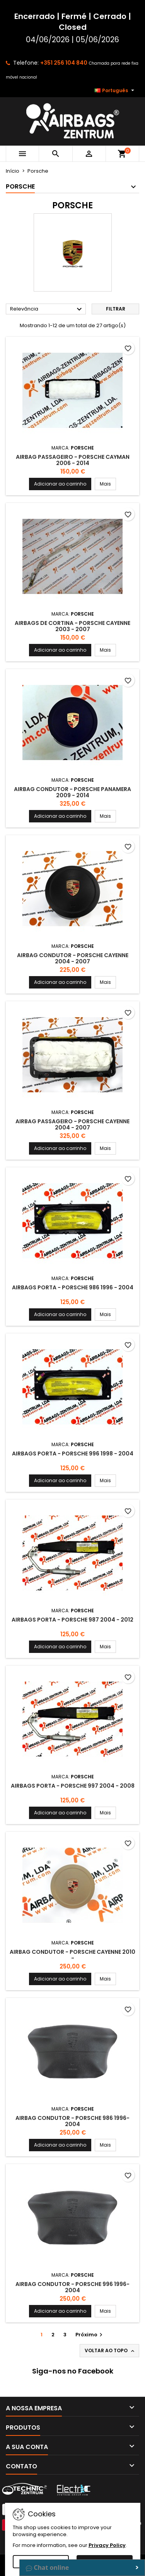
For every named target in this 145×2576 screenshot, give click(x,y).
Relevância (47, 309)
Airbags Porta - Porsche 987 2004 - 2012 (72, 1620)
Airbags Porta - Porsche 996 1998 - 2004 (72, 1453)
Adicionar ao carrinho (60, 484)
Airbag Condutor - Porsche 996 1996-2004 (72, 2287)
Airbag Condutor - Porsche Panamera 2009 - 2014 (72, 792)
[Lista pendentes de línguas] (115, 90)
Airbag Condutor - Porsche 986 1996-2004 (72, 2121)
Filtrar (115, 308)
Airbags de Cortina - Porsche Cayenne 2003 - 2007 (72, 626)
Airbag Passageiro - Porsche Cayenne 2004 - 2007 (72, 1124)
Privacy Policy (107, 2545)
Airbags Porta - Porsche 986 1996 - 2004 (72, 1287)
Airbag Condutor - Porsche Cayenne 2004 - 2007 (72, 958)
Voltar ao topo (110, 2350)
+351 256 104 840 (63, 63)
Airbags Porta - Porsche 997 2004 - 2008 (73, 1786)
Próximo (89, 2334)
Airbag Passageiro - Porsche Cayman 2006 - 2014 (73, 460)
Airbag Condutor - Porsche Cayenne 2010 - (72, 1955)
